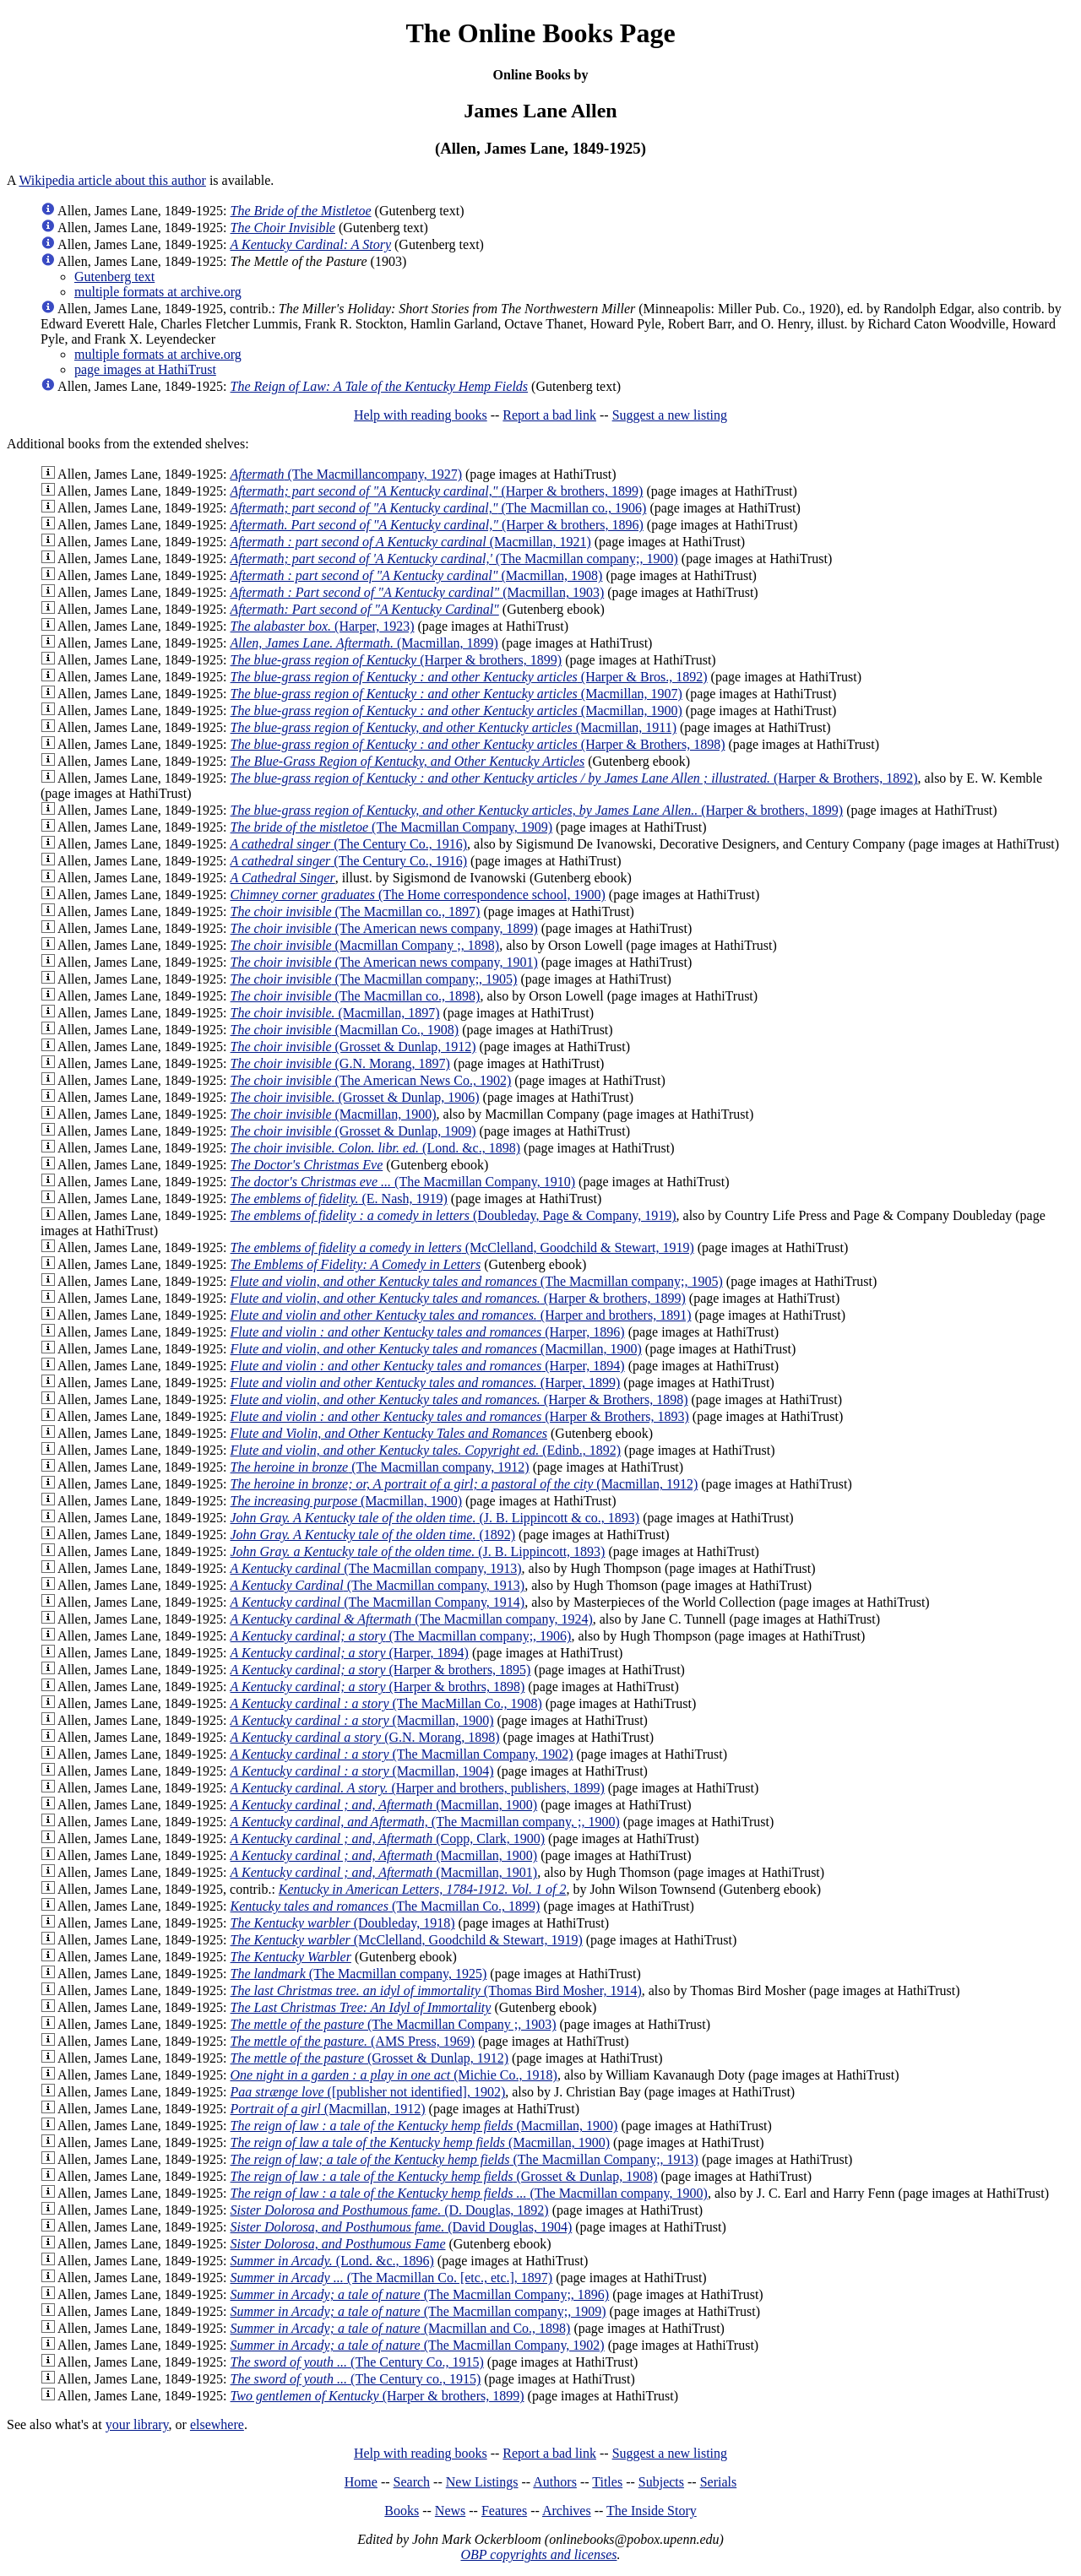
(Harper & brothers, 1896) (437, 525)
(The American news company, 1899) (384, 928)
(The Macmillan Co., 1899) (385, 1906)
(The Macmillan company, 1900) (469, 2193)
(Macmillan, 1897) (335, 1013)
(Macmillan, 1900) (456, 710)
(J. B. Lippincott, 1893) (418, 1551)
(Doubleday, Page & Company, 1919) (453, 1215)
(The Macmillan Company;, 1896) (420, 2294)
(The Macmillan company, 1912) (380, 1467)
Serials (718, 2482)
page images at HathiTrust (145, 369)
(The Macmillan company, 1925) (359, 1973)
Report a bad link (549, 415)
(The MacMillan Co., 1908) (386, 1703)
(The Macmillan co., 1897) (356, 911)
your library (137, 2424)
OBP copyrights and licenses (538, 2554)
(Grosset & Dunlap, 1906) (355, 1097)
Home (361, 2482)
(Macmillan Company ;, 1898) (365, 945)
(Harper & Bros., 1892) (469, 677)
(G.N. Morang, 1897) (340, 1063)
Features (504, 2510)
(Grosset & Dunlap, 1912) (353, 1046)
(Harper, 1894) (428, 1366)
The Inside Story (651, 2510)
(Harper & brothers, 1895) (381, 1669)
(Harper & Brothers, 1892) (574, 778)
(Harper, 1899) (426, 1382)
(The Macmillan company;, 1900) (454, 558)
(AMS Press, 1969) (353, 2041)
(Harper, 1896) (428, 1332)
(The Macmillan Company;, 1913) (464, 2159)
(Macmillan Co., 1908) (345, 1029)
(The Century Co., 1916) (349, 844)
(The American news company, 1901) (384, 962)
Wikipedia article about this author (112, 180)
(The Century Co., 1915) (357, 2362)
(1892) (373, 1534)
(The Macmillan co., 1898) (356, 996)
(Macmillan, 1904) (362, 1771)
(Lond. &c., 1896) (332, 2260)
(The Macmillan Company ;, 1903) (394, 2024)
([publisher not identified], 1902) (368, 2092)
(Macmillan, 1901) (384, 1872)
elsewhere (217, 2424)
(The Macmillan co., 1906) (439, 508)
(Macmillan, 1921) (411, 541)
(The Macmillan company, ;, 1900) (425, 1821)
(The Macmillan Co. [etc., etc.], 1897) (392, 2277)
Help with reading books (420, 415)
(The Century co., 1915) (356, 2379)
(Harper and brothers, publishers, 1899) (418, 1788)
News (450, 2510)
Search (412, 2482)
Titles (607, 2482)
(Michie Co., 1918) (394, 2075)
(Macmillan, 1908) (417, 575)
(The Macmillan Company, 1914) (378, 1602)
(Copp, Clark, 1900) (388, 1838)
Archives (566, 2510)
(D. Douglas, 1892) (390, 2210)
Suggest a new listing (669, 415)
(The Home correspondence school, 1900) (418, 894)
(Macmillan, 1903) (418, 592)
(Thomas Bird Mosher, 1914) (436, 1990)
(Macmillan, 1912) (464, 1484)
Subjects (661, 2482)
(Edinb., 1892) (426, 1450)
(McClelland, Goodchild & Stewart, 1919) (462, 1247)
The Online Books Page (540, 33)
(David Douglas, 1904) (402, 2227)
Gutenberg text (114, 276)
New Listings (482, 2482)
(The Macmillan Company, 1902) (402, 1754)
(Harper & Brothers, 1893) (460, 1416)
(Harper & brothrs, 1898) (378, 1686)
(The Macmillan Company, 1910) (403, 1181)
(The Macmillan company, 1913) (376, 1568)
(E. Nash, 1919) (339, 1198)
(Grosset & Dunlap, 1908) (444, 2176)
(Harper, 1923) (323, 626)
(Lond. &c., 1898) (376, 1148)
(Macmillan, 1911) (453, 727)
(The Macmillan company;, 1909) (418, 2311)
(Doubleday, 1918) (343, 1923)
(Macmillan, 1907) (456, 693)
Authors (555, 2482)
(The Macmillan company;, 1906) (401, 1636)
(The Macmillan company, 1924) (412, 1619)
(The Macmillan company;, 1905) (374, 979)
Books (401, 2510)
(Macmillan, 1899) (364, 643)
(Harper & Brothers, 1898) (478, 744)
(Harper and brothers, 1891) (461, 1315)
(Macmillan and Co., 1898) (401, 2328)
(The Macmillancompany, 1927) (346, 474)
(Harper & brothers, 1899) (437, 491)
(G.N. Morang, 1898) (365, 1737)
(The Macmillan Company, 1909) (392, 827)
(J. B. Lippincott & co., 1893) (435, 1517)
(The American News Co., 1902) (371, 1080)
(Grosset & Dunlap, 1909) (353, 1131)
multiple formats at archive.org (158, 292)
